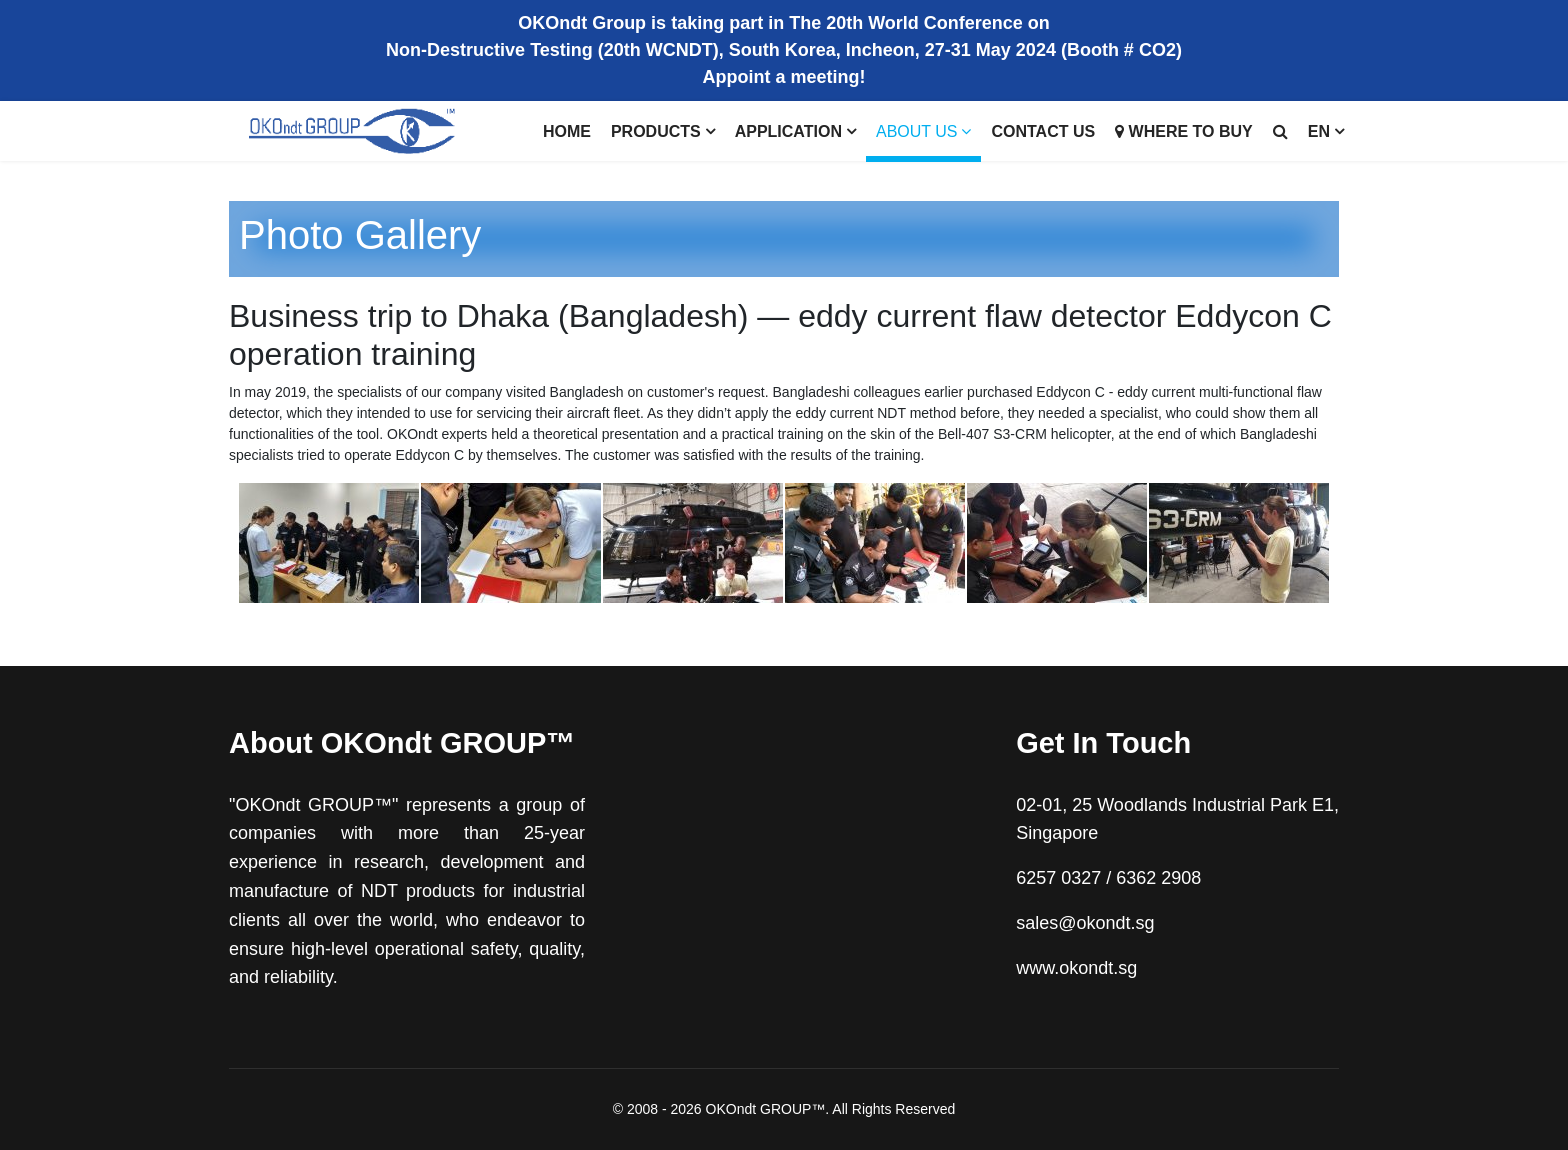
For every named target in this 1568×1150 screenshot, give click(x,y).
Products (656, 131)
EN (1319, 131)
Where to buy (1184, 131)
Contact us (1043, 131)
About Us (917, 131)
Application (788, 131)
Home (567, 131)
